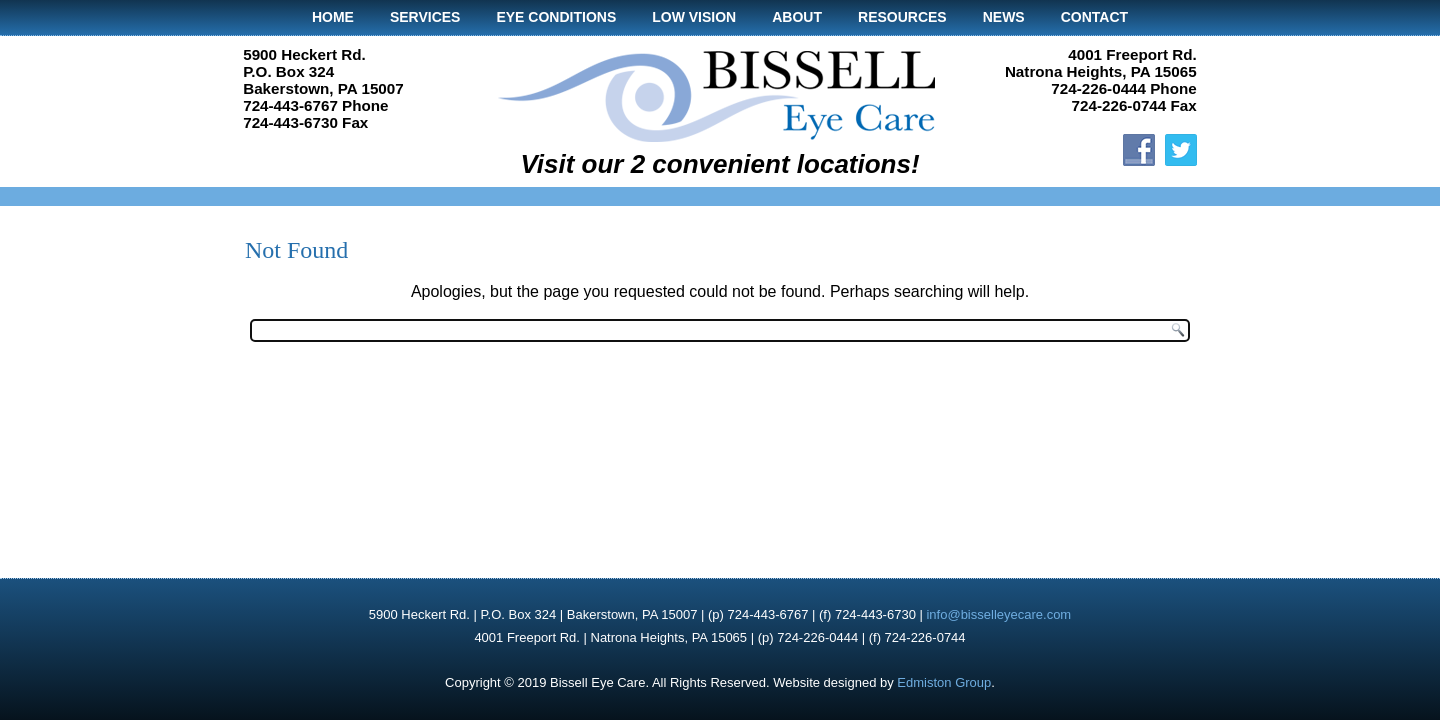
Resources (902, 17)
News (1004, 17)
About (797, 17)
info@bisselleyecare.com (998, 614)
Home (333, 17)
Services (425, 17)
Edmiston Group (944, 682)
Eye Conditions (556, 17)
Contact (1094, 17)
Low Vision (694, 17)
